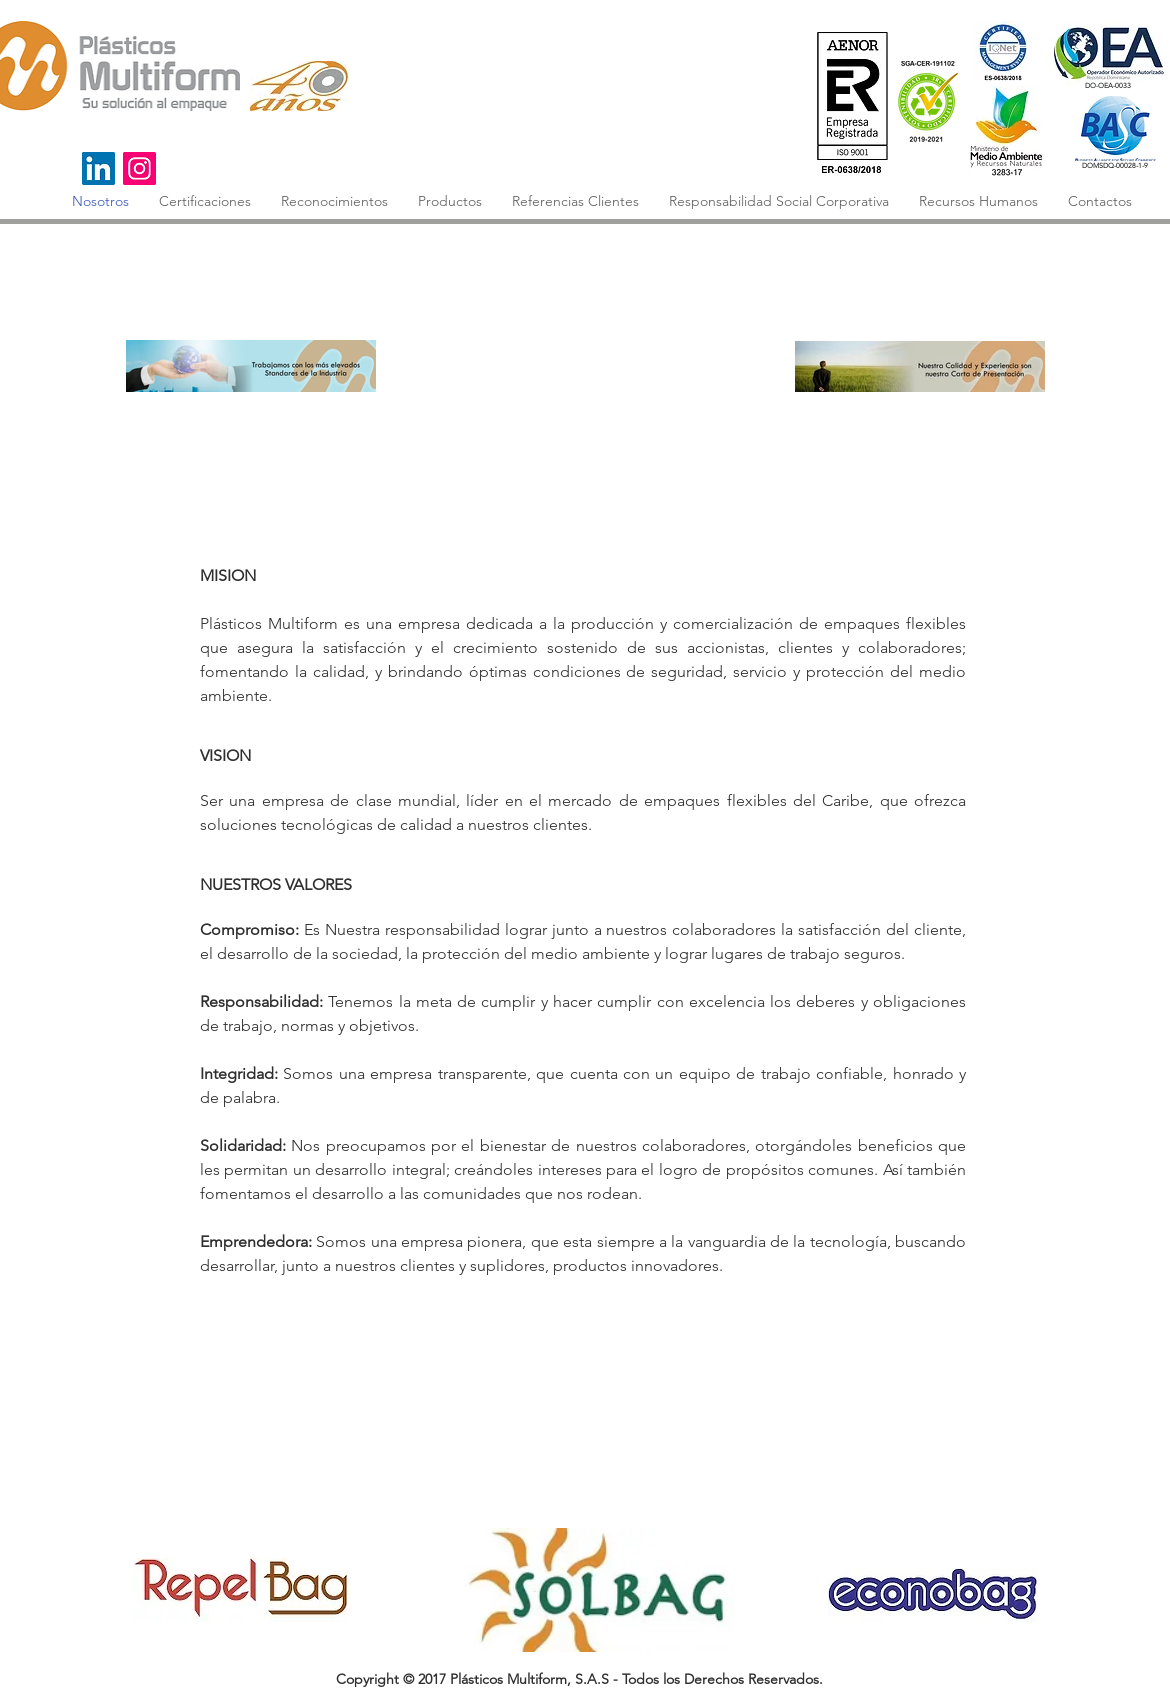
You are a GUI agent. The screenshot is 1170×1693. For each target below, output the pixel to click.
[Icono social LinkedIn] (98, 168)
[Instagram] (139, 168)
